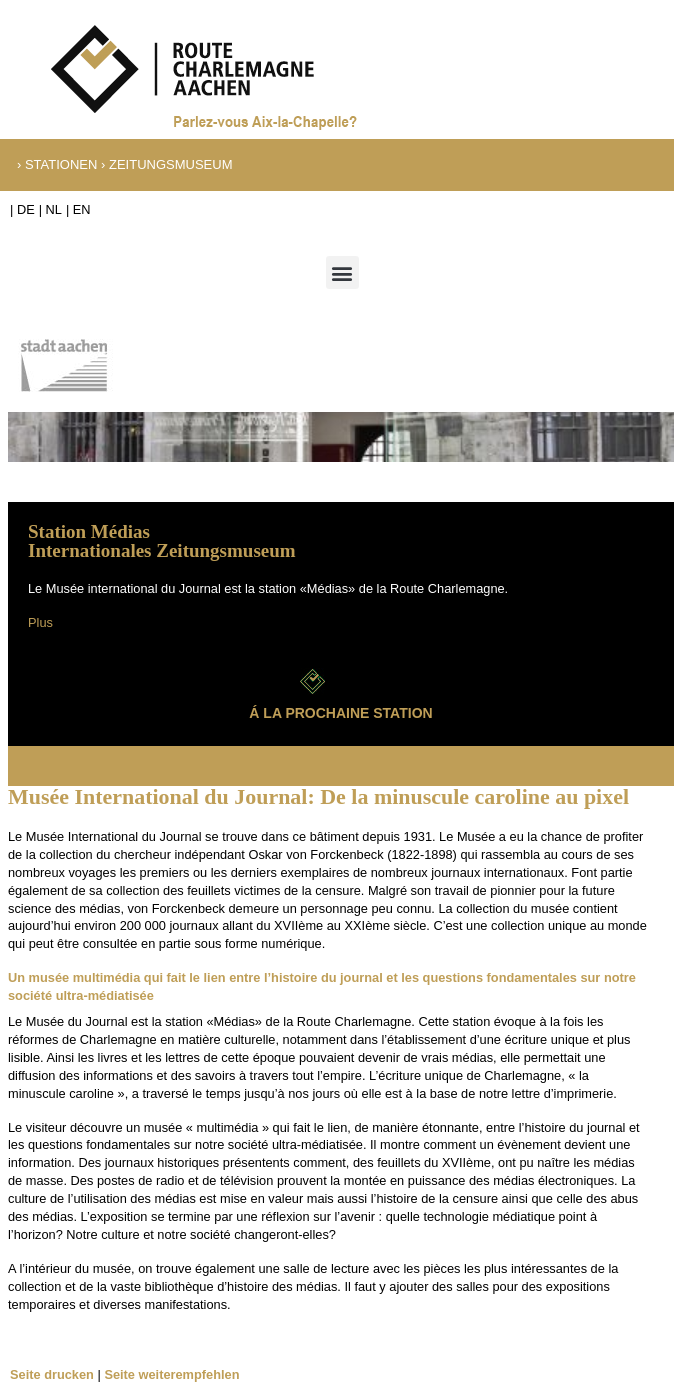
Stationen (61, 164)
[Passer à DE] (22, 211)
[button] (342, 272)
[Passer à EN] (78, 211)
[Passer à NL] (50, 211)
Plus (40, 622)
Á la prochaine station (340, 713)
